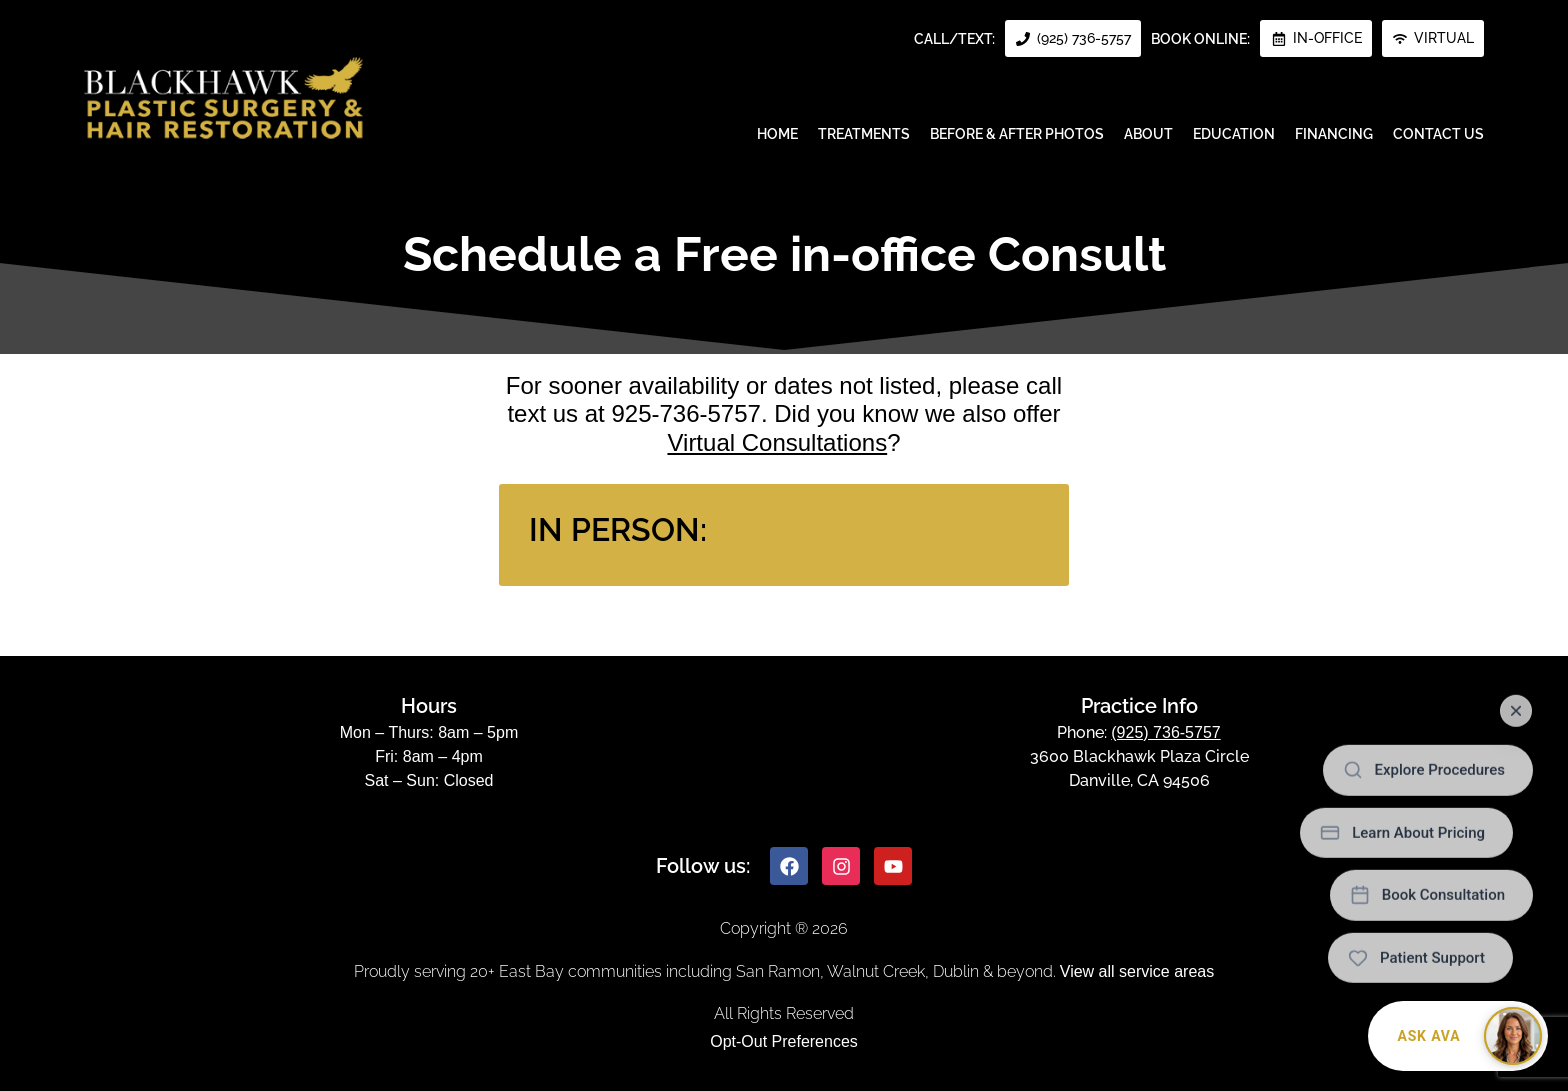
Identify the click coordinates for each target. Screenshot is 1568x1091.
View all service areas (1137, 971)
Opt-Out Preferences (784, 1041)
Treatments (864, 134)
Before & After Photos (1017, 134)
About (1148, 134)
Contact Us (1438, 134)
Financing (1334, 134)
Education (1234, 134)
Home (777, 134)
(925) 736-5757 (1165, 732)
